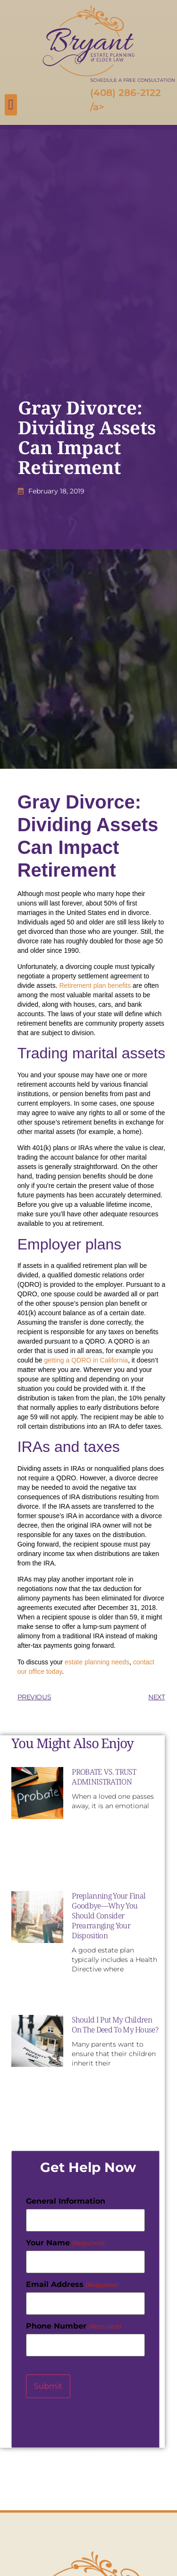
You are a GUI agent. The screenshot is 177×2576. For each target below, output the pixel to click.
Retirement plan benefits (95, 985)
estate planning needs (97, 1662)
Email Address (72, 2284)
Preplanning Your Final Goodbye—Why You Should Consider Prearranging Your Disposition (108, 1915)
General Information (65, 2201)
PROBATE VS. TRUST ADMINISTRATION (103, 1777)
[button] (11, 104)
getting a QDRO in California (86, 1360)
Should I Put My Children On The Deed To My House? (115, 2024)
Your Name (65, 2243)
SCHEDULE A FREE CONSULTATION (132, 80)
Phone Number (73, 2326)
